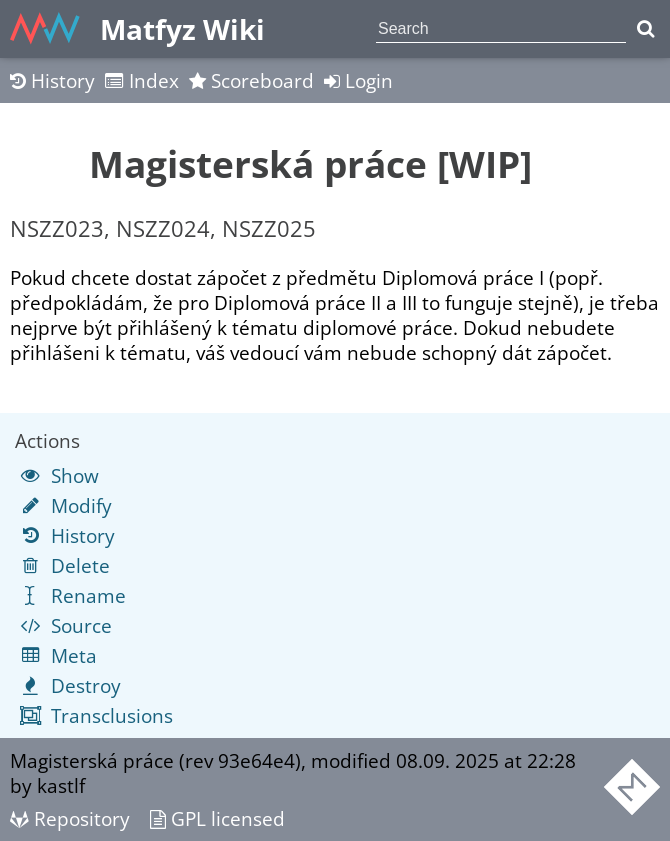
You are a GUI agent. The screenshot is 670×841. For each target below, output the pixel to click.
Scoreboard (251, 80)
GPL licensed (217, 818)
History (52, 80)
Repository (70, 818)
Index (142, 80)
